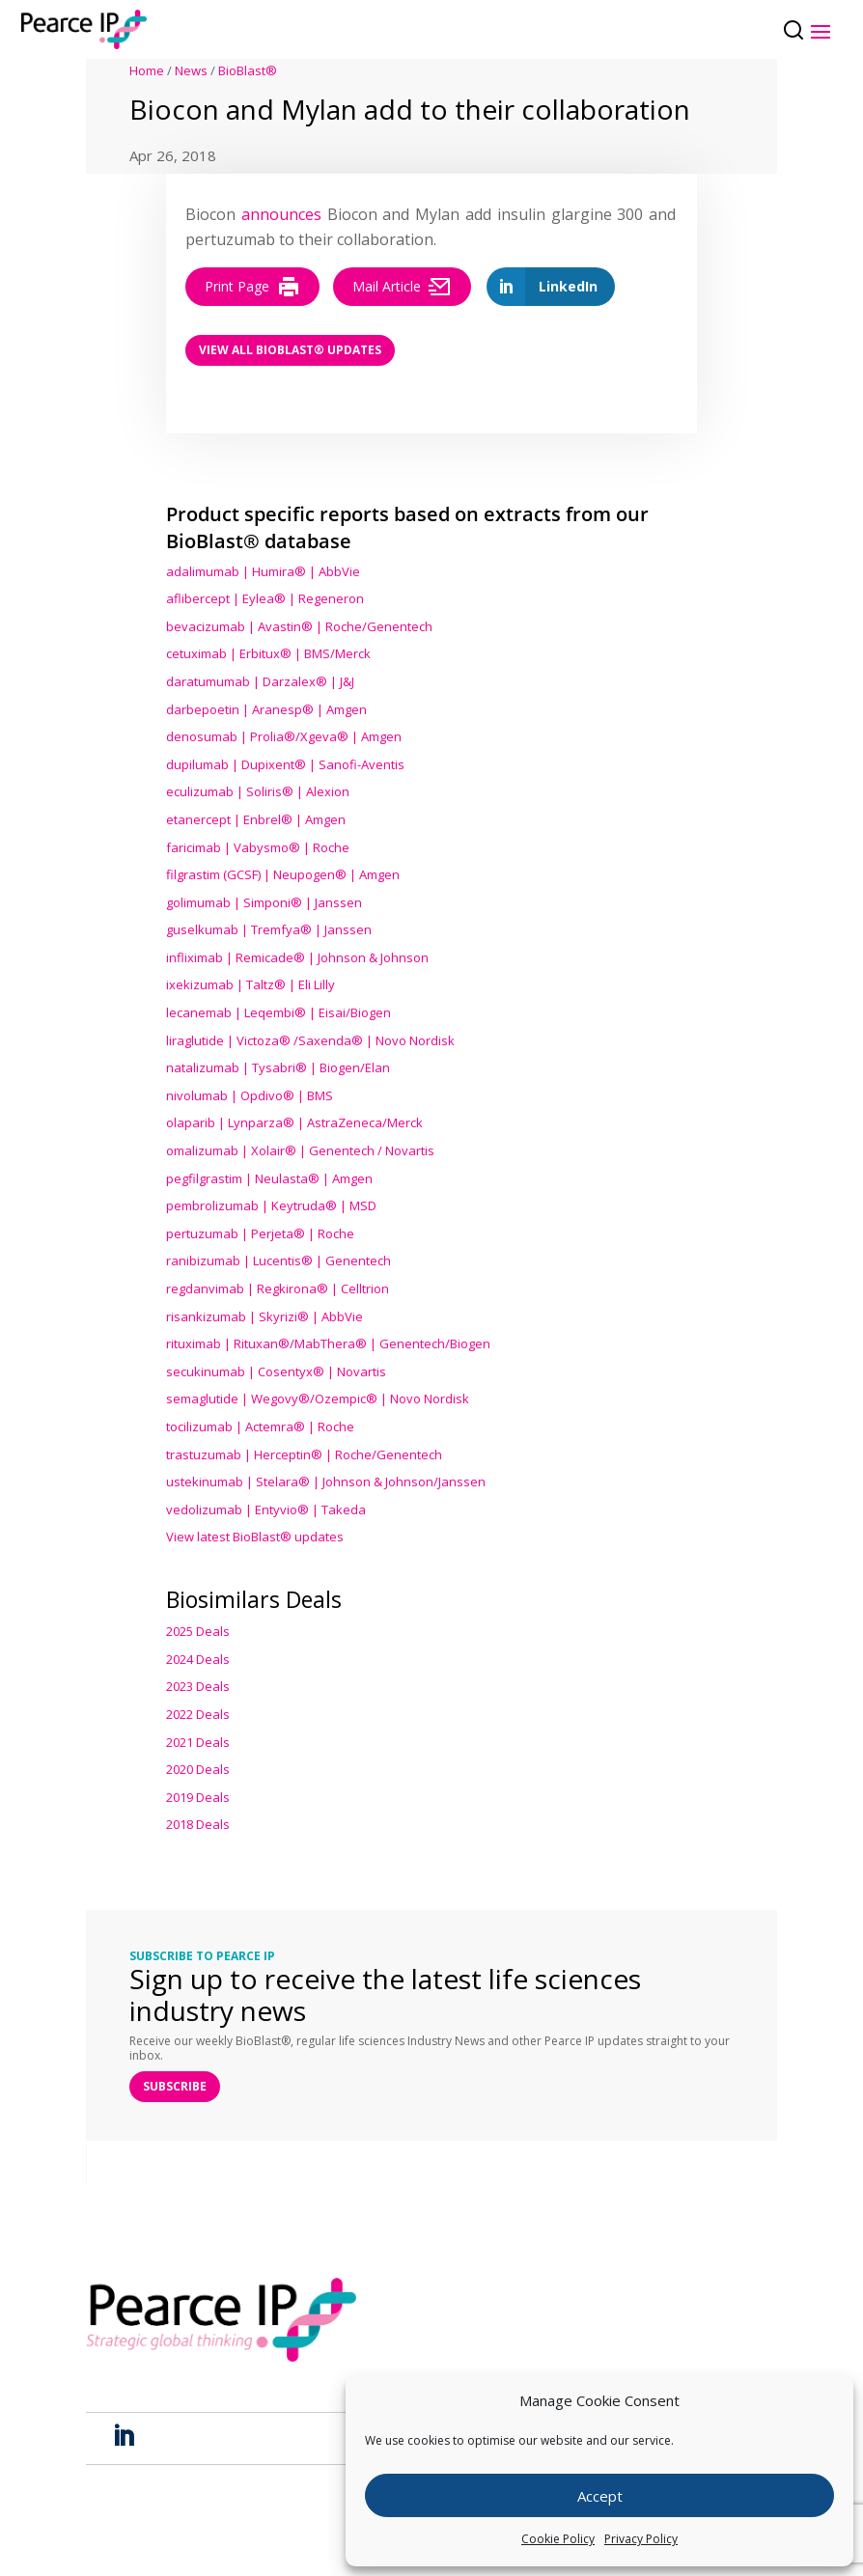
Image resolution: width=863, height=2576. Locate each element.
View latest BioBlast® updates (255, 1536)
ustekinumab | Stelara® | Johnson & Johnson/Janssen (326, 1481)
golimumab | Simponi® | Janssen (264, 902)
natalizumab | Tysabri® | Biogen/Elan (278, 1067)
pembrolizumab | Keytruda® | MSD (271, 1205)
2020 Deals (198, 1769)
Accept (600, 2496)
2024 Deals (198, 1659)
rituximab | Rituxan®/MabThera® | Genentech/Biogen (328, 1343)
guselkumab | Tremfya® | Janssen (269, 929)
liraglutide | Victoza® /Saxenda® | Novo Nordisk (310, 1040)
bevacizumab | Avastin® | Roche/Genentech (299, 626)
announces (281, 214)
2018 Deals (198, 1824)
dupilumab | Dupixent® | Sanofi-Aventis (285, 764)
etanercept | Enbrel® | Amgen (256, 819)
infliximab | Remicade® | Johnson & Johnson (297, 957)
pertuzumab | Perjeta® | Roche (260, 1233)
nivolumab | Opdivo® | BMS (249, 1095)
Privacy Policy (641, 2539)
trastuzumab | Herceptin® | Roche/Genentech (304, 1454)
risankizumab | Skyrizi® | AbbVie (264, 1316)
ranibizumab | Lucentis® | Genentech (278, 1260)
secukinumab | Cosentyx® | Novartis (276, 1371)
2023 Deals (198, 1686)
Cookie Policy (558, 2539)
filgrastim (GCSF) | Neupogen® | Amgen (283, 874)
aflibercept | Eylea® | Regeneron (265, 598)
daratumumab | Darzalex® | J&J (260, 681)
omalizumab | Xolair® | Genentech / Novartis (300, 1150)
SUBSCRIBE (175, 2086)
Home (146, 70)
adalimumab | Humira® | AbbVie (263, 571)
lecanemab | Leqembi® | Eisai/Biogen (278, 1012)
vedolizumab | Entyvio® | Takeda (266, 1509)
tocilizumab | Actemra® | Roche (260, 1426)
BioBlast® (247, 70)
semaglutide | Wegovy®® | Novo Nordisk (317, 1398)
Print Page (252, 286)
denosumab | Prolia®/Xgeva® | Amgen (284, 736)
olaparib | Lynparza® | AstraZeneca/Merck (294, 1122)
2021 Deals (198, 1742)
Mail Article (402, 286)
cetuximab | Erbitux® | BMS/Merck (268, 653)
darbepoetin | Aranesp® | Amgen (266, 709)
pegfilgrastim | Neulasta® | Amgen (269, 1178)
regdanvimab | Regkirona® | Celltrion (277, 1288)
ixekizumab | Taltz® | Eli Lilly (250, 984)
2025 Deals (198, 1631)
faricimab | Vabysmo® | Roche (257, 847)
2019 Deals (198, 1797)
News (191, 70)
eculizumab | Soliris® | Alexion (257, 791)
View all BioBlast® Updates (290, 350)
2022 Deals (198, 1714)
